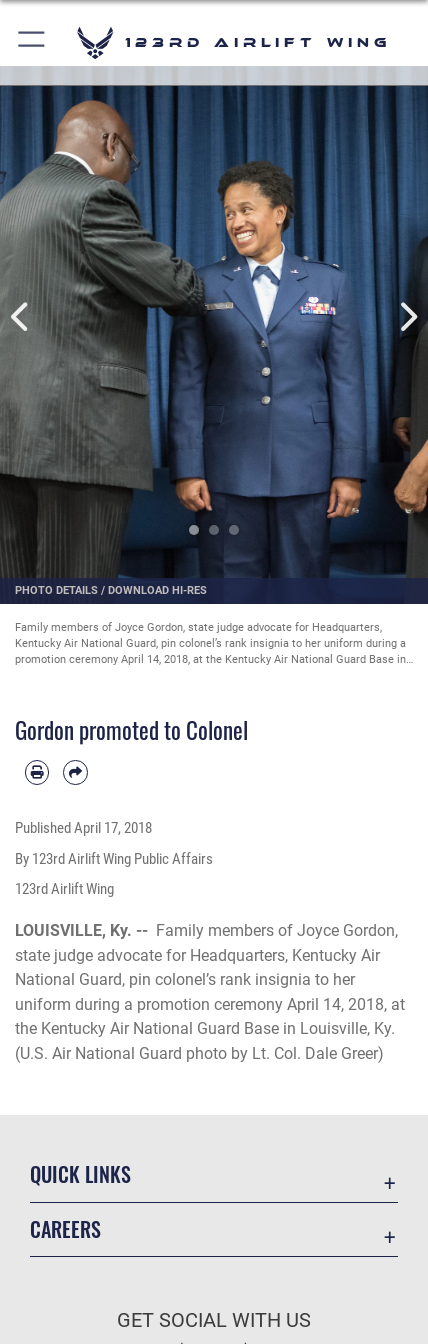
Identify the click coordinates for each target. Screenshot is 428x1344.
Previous (21, 317)
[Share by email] (75, 772)
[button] (32, 42)
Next (406, 317)
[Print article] (37, 772)
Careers (65, 1229)
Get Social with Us (214, 1320)
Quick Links (80, 1174)
